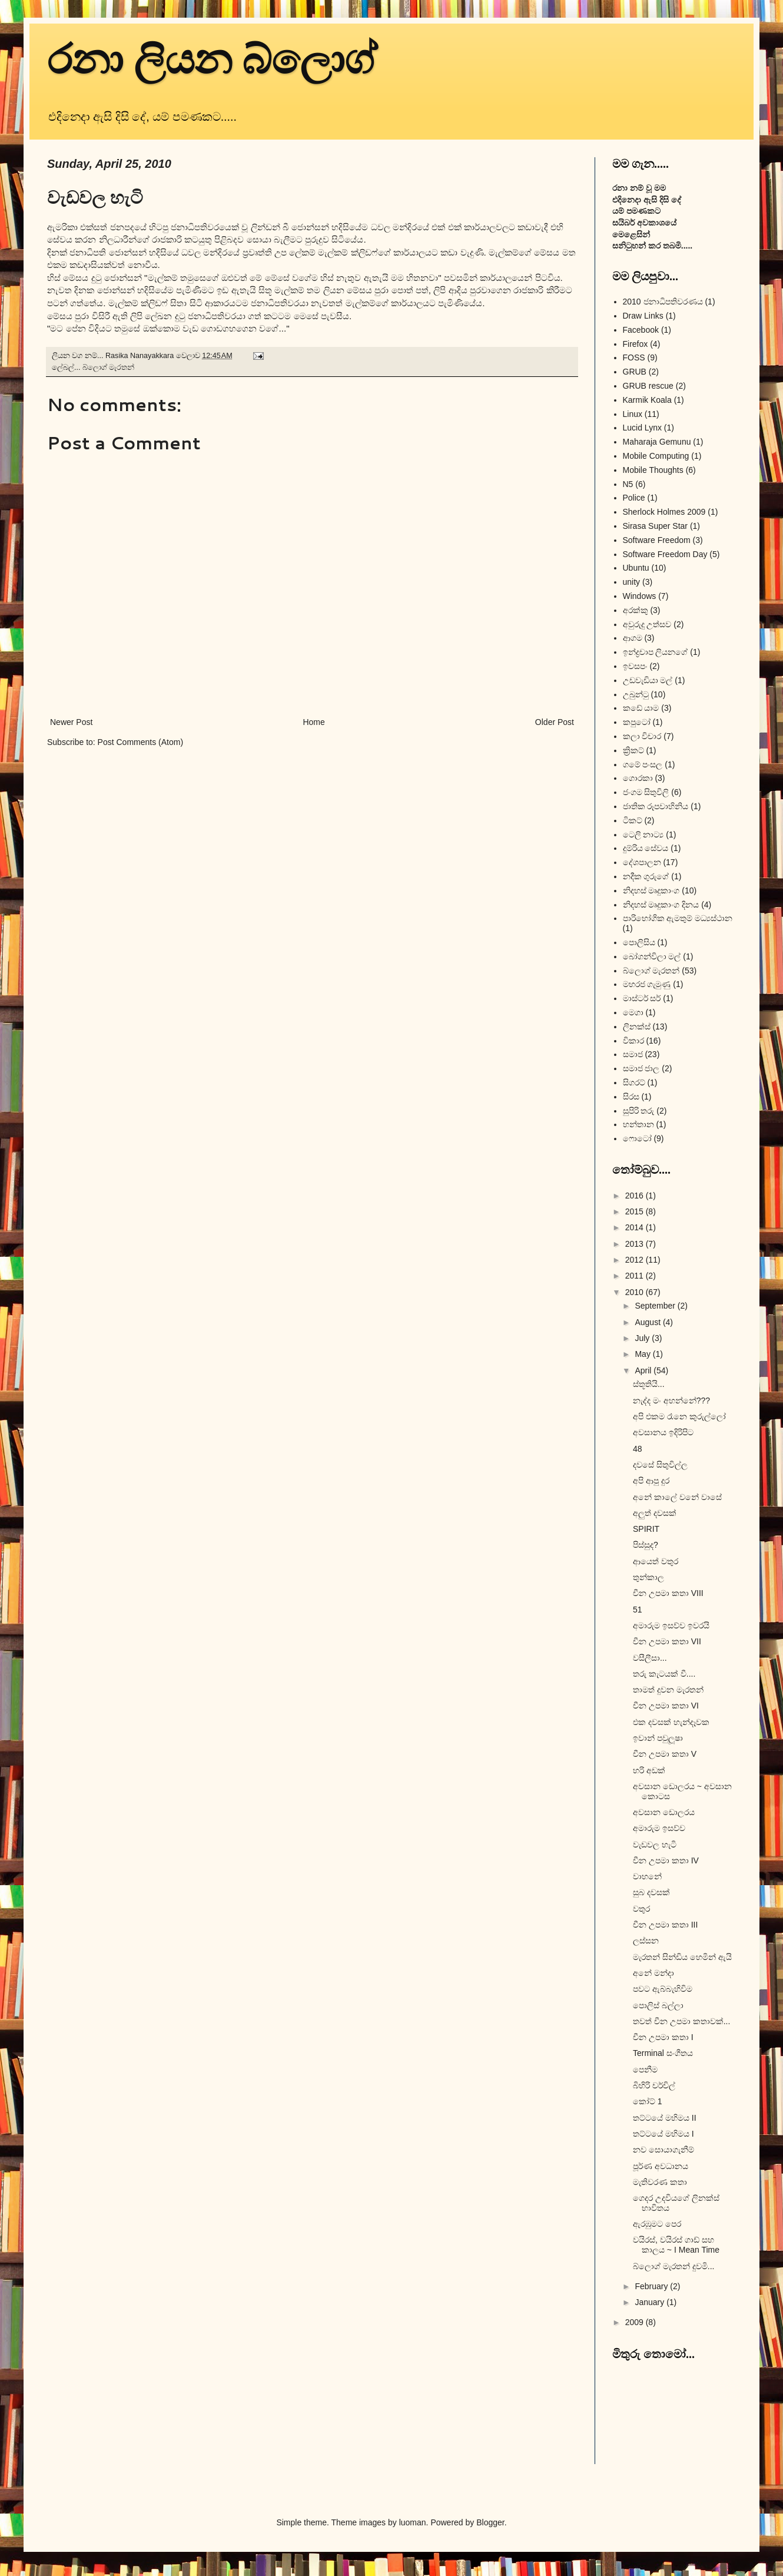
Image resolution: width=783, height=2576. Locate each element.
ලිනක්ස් (637, 1026)
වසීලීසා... (650, 1658)
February (652, 2286)
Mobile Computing (656, 456)
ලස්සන (646, 1940)
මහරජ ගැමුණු (647, 984)
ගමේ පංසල (643, 764)
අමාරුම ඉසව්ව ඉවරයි (671, 1625)
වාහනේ (647, 1876)
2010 (635, 1292)
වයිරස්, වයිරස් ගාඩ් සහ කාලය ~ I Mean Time (676, 2244)
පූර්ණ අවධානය (660, 2166)
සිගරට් (634, 1082)
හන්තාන (638, 1124)
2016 (635, 1195)
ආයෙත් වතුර (655, 1561)
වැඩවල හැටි (654, 1844)
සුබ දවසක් (651, 1892)
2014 (635, 1227)
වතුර (641, 1908)
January (650, 2302)
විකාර (633, 1040)
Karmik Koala (647, 400)
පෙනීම (645, 2069)
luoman (412, 2522)
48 (637, 1448)
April (644, 1370)
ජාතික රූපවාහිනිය (656, 806)
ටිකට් (632, 820)
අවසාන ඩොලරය (664, 1812)
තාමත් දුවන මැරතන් (668, 1689)
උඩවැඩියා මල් (648, 680)
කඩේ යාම (641, 708)
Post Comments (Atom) (140, 742)
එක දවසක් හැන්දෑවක (671, 1722)
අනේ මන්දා (653, 1973)
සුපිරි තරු (639, 1110)
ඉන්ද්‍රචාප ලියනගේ (655, 652)
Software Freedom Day (665, 554)
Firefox (635, 344)
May (643, 1354)
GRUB (634, 371)
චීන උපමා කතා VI (666, 1705)
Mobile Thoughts (653, 470)
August (648, 1322)
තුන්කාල (648, 1577)
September (656, 1305)
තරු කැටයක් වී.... (664, 1673)
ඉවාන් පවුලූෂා (658, 1738)
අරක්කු (635, 610)
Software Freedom (657, 540)
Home (313, 722)
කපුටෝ (637, 722)
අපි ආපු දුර (651, 1480)
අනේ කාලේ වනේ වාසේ (677, 1497)
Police (634, 497)
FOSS (634, 357)
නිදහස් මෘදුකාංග (651, 890)
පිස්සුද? (645, 1544)
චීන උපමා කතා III (665, 1924)
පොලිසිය (639, 942)
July (643, 1338)
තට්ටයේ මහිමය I (663, 2133)
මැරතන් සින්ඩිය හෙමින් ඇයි (682, 1957)
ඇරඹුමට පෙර (657, 2224)
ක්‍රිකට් (633, 750)
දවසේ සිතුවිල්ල (660, 1464)
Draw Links (643, 315)
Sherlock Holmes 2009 (664, 511)
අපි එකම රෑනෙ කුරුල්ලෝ (679, 1416)
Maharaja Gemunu (657, 441)
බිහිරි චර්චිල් (654, 2085)
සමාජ (633, 1054)
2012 (635, 1259)
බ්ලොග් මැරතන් (108, 367)
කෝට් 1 (647, 2101)
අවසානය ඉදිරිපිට (663, 1432)
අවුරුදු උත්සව (647, 624)
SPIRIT (646, 1529)
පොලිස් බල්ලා (658, 2005)
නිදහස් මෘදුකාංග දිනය (661, 904)
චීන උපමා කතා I (663, 2037)
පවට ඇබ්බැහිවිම (662, 1989)
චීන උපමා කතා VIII (668, 1593)
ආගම (632, 638)
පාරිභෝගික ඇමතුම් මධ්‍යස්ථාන (678, 918)
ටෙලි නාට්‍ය (643, 834)
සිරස (631, 1096)
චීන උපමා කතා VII (667, 1641)
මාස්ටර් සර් (642, 998)
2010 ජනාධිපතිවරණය (663, 301)
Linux (632, 414)
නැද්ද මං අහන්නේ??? (671, 1400)
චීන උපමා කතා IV (666, 1860)
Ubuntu (636, 567)
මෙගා (633, 1012)
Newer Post (71, 722)
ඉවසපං (635, 666)
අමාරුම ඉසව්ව (659, 1828)
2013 (635, 1244)
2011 (635, 1275)
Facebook (641, 330)
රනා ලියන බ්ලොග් (212, 59)
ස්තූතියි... (649, 1384)
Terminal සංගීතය (663, 2053)
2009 (635, 2322)
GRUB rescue (648, 385)
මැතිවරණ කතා (660, 2182)
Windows (639, 596)
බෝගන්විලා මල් (652, 956)
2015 (635, 1211)
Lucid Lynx (642, 427)
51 (637, 1609)
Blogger (490, 2522)
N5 (628, 484)
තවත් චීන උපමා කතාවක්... (681, 2021)
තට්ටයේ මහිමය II (664, 2118)
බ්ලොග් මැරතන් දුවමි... (673, 2266)
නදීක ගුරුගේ (646, 876)
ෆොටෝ (637, 1138)
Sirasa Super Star (655, 526)
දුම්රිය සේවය (646, 848)
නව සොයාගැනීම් (663, 2149)
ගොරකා (638, 778)
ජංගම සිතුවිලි (646, 792)
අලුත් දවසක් (654, 1513)
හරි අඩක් (649, 1770)
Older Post (554, 722)
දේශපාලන (642, 862)
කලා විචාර (642, 736)
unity (632, 582)
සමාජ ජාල (641, 1068)
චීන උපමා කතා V (664, 1754)
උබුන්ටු (636, 694)
